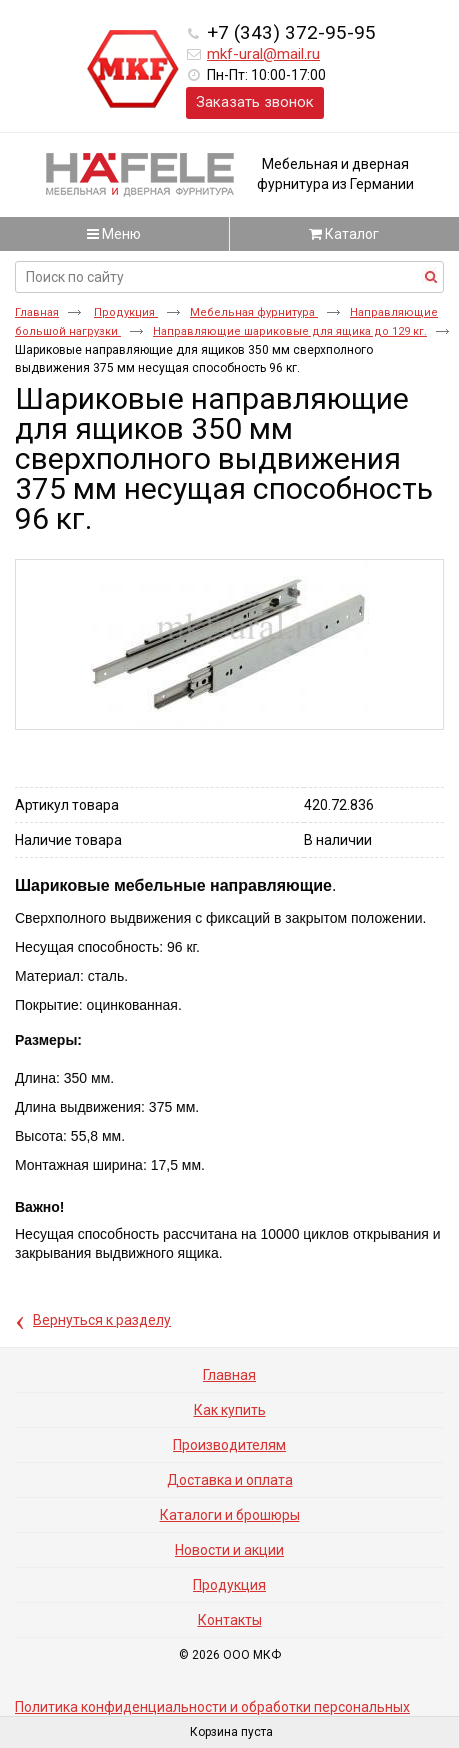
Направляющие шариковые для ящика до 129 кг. (290, 331)
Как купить (230, 1410)
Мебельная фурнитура (254, 312)
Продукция (126, 312)
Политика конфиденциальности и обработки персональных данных (212, 1714)
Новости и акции (229, 1550)
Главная (37, 312)
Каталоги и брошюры (230, 1515)
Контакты (230, 1620)
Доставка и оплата (230, 1480)
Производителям (229, 1445)
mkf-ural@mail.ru (263, 54)
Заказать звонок (255, 102)
